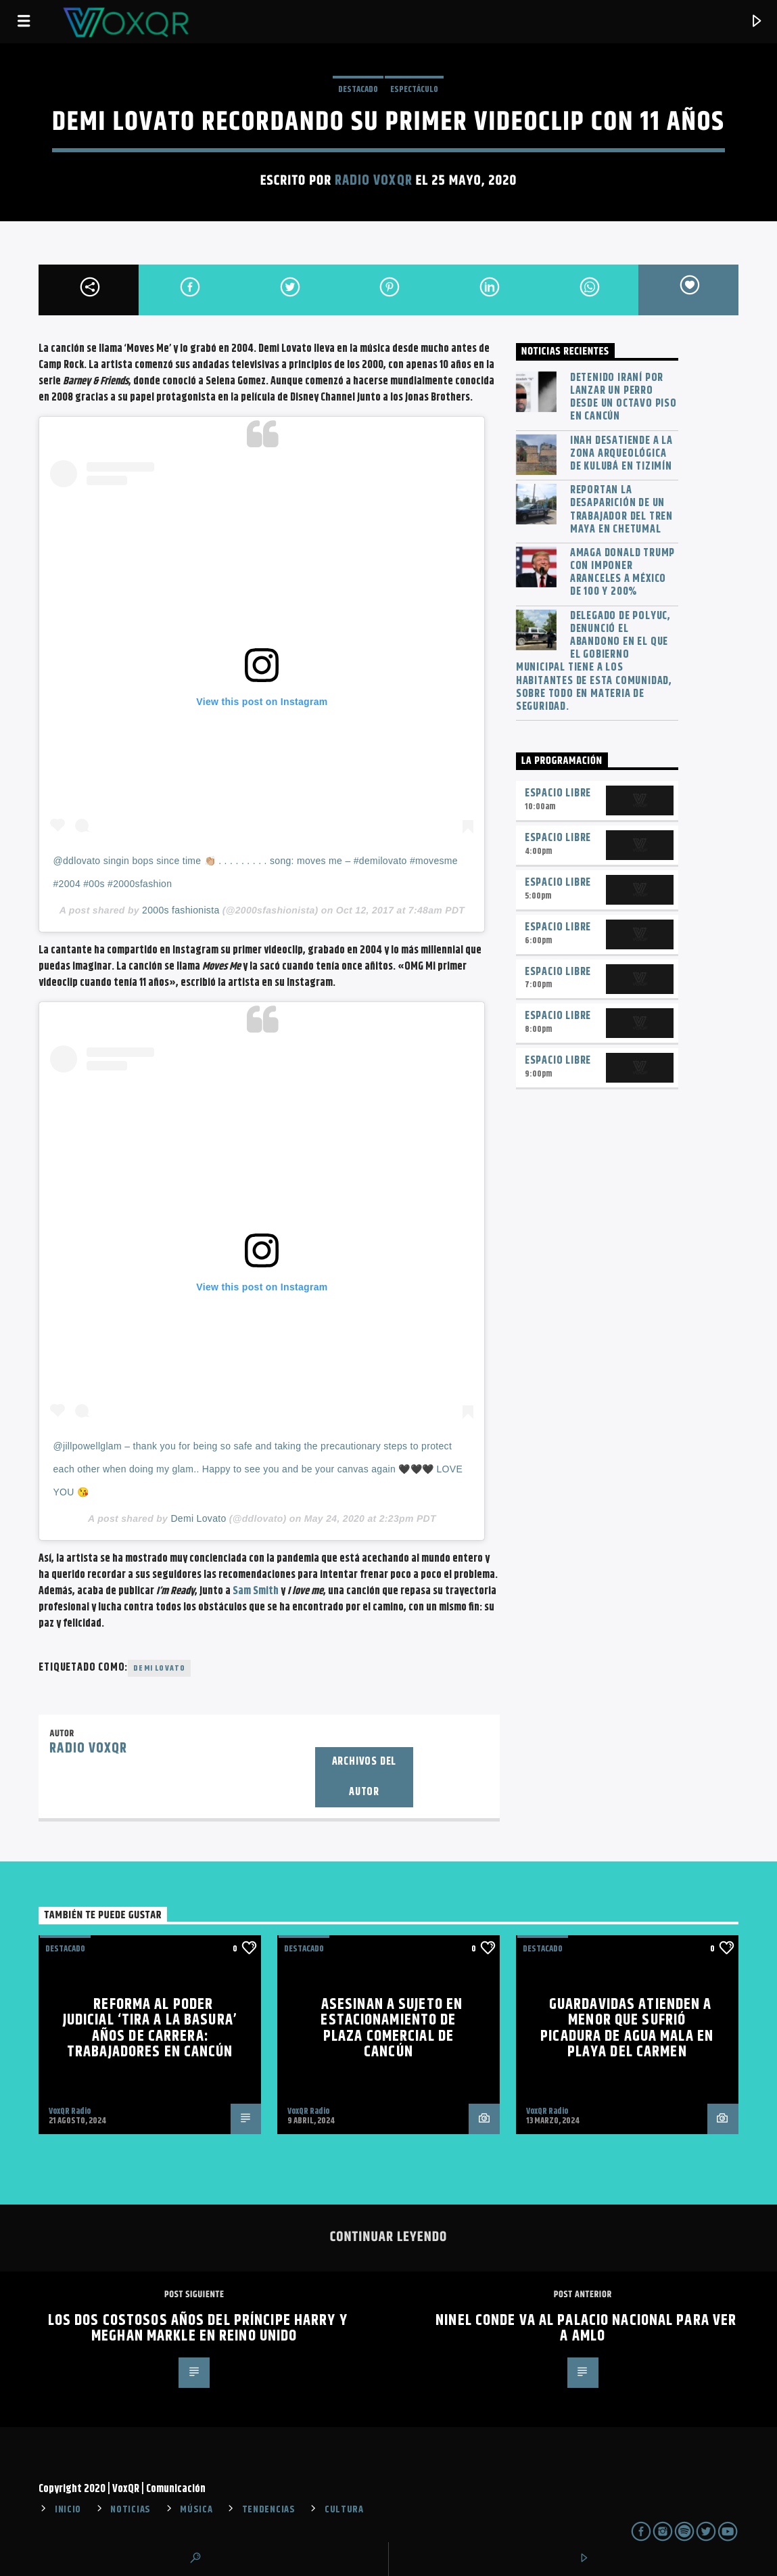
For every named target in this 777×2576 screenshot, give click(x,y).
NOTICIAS (130, 2509)
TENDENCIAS (269, 2509)
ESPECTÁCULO (414, 89)
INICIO (68, 2509)
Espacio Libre (558, 793)
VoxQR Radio (70, 2111)
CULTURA (344, 2509)
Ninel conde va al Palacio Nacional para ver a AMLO (585, 2329)
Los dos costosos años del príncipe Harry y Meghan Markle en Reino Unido (198, 2329)
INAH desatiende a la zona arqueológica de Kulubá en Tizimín (621, 454)
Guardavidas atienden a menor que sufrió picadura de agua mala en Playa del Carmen (626, 2028)
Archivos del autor (364, 1777)
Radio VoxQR (373, 180)
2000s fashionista (180, 910)
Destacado (358, 89)
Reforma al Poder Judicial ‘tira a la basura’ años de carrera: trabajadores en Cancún (150, 2028)
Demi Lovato (198, 1518)
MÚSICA (196, 2509)
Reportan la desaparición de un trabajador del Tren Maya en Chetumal (621, 510)
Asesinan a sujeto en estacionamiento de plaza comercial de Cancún (392, 2028)
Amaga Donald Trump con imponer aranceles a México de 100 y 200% (622, 573)
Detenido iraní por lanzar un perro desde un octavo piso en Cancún (623, 397)
